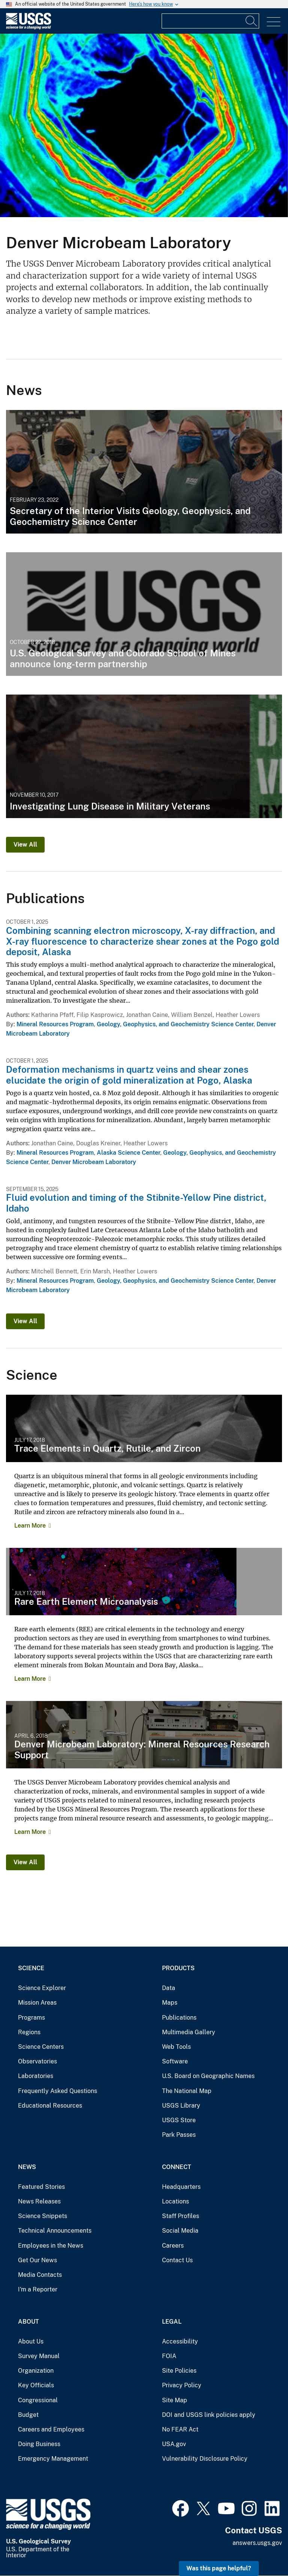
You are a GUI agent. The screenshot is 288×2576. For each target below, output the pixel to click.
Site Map (174, 2400)
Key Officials (36, 2385)
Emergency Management (53, 2458)
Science (31, 1968)
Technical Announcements (55, 2230)
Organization (36, 2370)
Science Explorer (42, 1988)
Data (168, 1988)
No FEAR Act (180, 2429)
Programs (31, 2017)
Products (178, 1968)
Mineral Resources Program (55, 1024)
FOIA (169, 2356)
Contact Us (177, 2260)
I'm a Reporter (37, 2289)
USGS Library (181, 2105)
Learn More (30, 1525)
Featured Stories (41, 2186)
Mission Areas (37, 2002)
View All (25, 844)
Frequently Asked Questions (57, 2090)
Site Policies (179, 2370)
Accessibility (180, 2341)
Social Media (180, 2230)
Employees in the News (50, 2245)
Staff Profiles (180, 2216)
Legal (172, 2321)
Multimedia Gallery (188, 2032)
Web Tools (176, 2046)
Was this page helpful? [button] (218, 2568)
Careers (173, 2245)
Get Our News (37, 2260)
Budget (28, 2414)
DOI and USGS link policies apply (208, 2414)
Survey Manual (39, 2356)
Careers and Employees (51, 2429)
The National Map (187, 2090)
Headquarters (181, 2186)
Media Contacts (40, 2274)
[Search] (251, 20)
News (27, 2167)
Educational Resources (50, 2105)
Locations (175, 2201)
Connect (176, 2167)
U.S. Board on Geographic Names (208, 2076)
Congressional (38, 2400)
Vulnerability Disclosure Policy (205, 2458)
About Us (31, 2341)
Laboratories (35, 2076)
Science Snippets (42, 2216)
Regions (29, 2032)
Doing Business (39, 2444)
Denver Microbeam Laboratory (93, 1162)
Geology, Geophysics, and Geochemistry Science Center (175, 1024)
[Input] (210, 20)
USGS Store (179, 2120)
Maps (169, 2002)
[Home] (28, 27)
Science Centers (41, 2046)
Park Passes (179, 2134)
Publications (179, 2017)
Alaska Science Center (128, 1152)
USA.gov (174, 2444)
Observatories (37, 2061)
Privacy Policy (181, 2385)
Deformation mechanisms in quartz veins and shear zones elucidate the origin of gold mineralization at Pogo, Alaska (129, 1074)
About (28, 2321)
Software (175, 2061)
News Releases (39, 2201)
